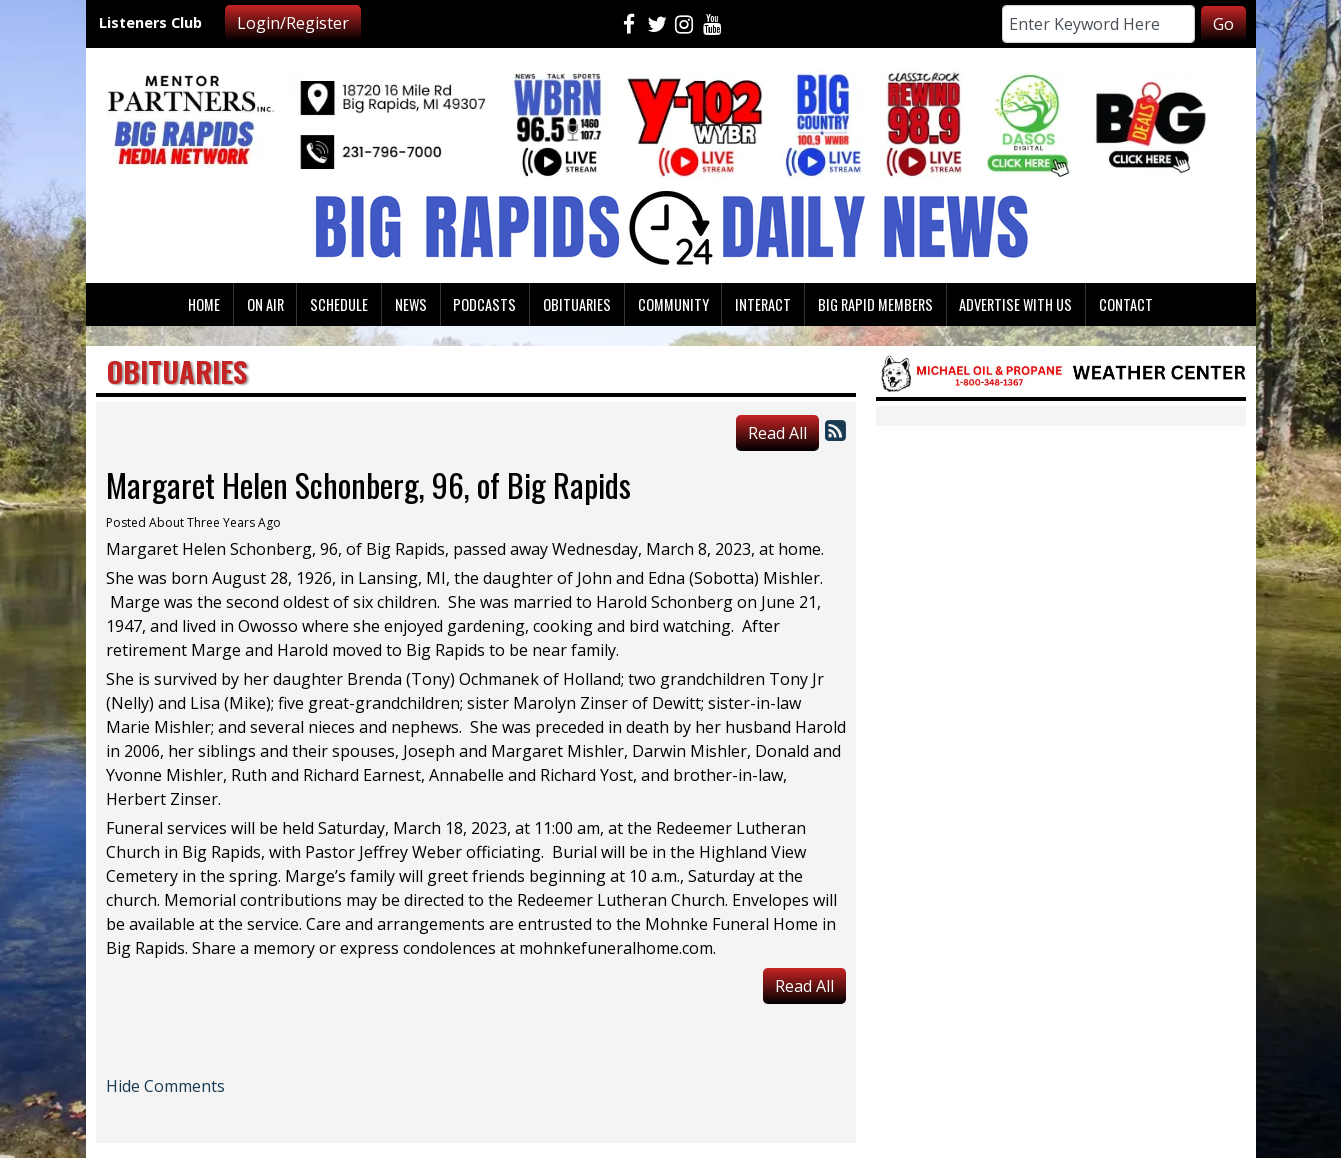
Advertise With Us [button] (1015, 304)
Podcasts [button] (484, 304)
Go (1223, 24)
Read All (777, 433)
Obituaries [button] (577, 304)
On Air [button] (265, 304)
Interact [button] (763, 304)
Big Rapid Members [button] (875, 304)
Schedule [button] (339, 304)
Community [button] (673, 304)
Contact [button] (1126, 304)
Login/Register (293, 23)
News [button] (411, 304)
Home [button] (204, 304)
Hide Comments (165, 1086)
